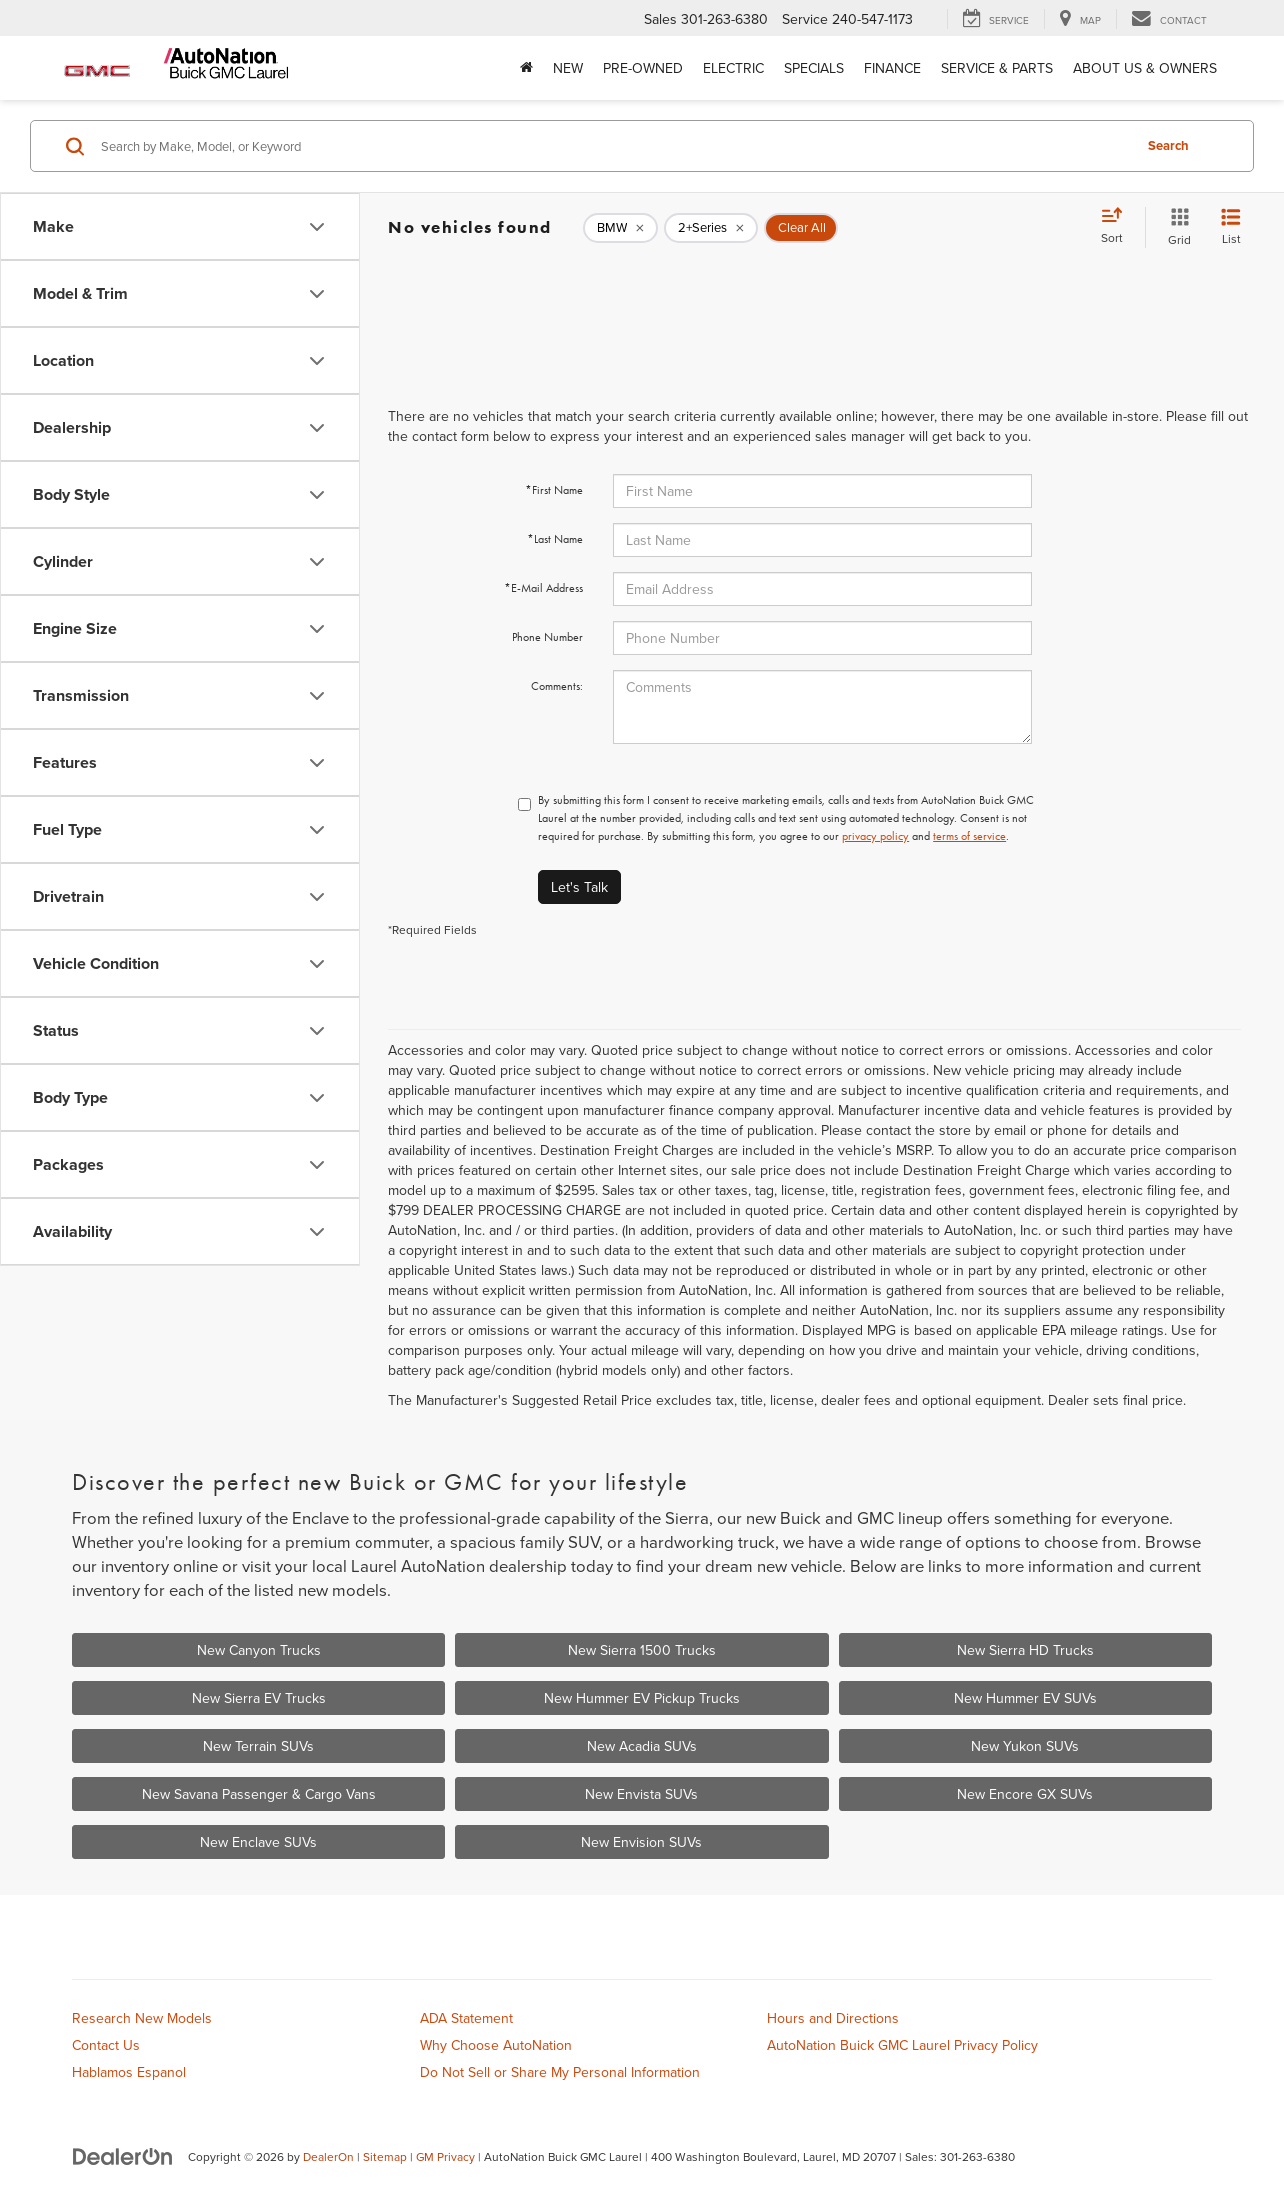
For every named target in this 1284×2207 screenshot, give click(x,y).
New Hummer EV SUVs (1025, 1698)
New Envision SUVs (641, 1842)
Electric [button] (733, 68)
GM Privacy (445, 2156)
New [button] (568, 68)
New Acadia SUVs (642, 1746)
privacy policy (875, 836)
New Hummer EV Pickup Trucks (642, 1698)
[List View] (1231, 227)
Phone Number (547, 637)
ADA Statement (466, 2018)
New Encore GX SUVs (1025, 1794)
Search (1168, 145)
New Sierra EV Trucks (259, 1698)
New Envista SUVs (641, 1794)
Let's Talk (579, 887)
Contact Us (106, 2045)
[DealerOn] (123, 2156)
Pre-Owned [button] (643, 68)
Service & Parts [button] (997, 68)
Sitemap (385, 2156)
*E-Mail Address (543, 588)
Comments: (557, 686)
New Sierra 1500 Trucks (642, 1650)
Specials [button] (814, 68)
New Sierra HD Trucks (1025, 1650)
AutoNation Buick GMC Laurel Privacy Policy (902, 2045)
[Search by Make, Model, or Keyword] (613, 146)
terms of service (969, 836)
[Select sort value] (1118, 227)
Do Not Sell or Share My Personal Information (560, 2072)
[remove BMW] (620, 228)
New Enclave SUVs (258, 1842)
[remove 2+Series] (711, 228)
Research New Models (142, 2018)
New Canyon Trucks (259, 1650)
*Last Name (555, 539)
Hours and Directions (833, 2018)
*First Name (554, 490)
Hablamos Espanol (129, 2072)
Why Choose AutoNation (496, 2045)
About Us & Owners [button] (1145, 68)
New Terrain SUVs (258, 1746)
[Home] (526, 68)
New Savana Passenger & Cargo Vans (259, 1794)
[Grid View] (1175, 227)
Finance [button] (892, 68)
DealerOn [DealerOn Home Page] (328, 2156)
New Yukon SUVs (1025, 1746)
